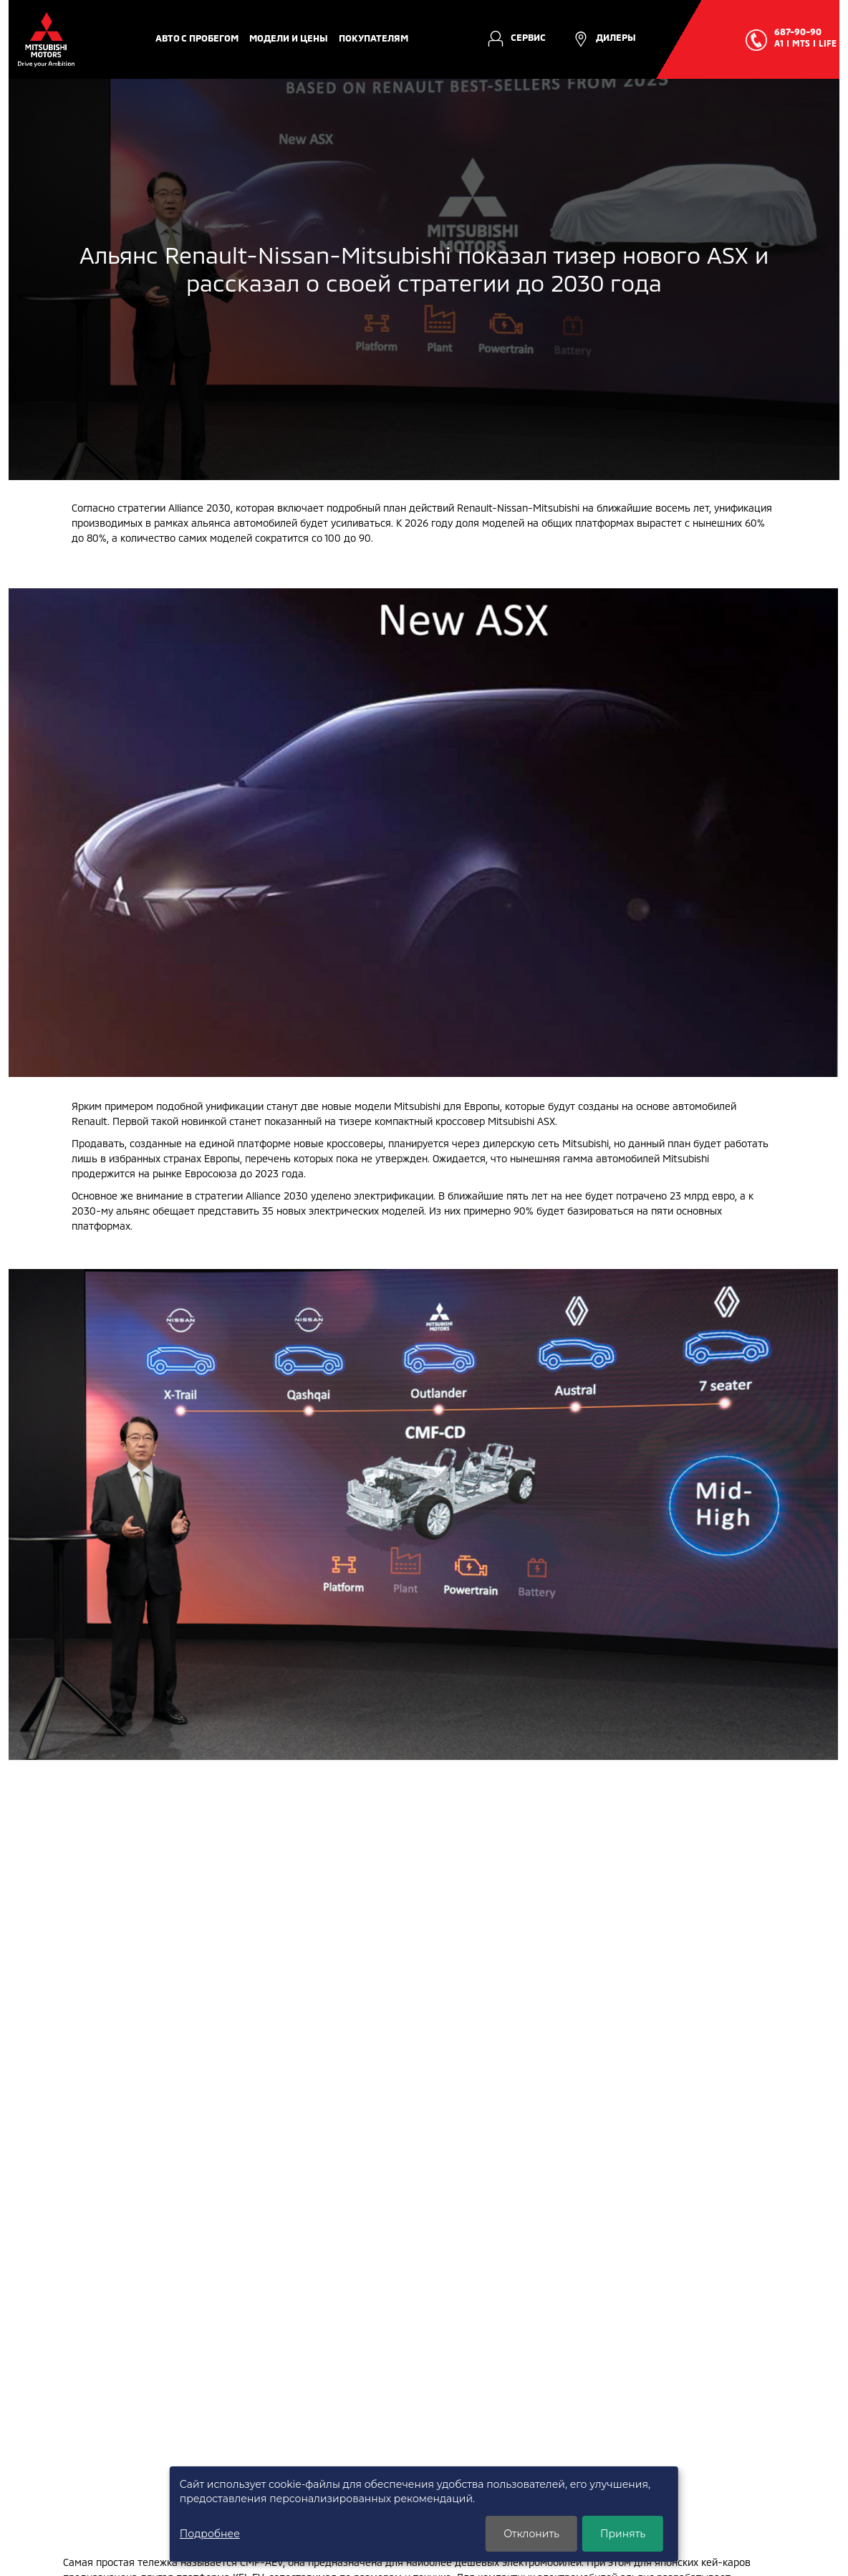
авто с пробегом (196, 38)
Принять (622, 2533)
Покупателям (373, 38)
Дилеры (616, 37)
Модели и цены (288, 38)
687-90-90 (798, 31)
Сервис (528, 37)
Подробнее (210, 2533)
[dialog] (424, 2514)
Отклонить (531, 2533)
